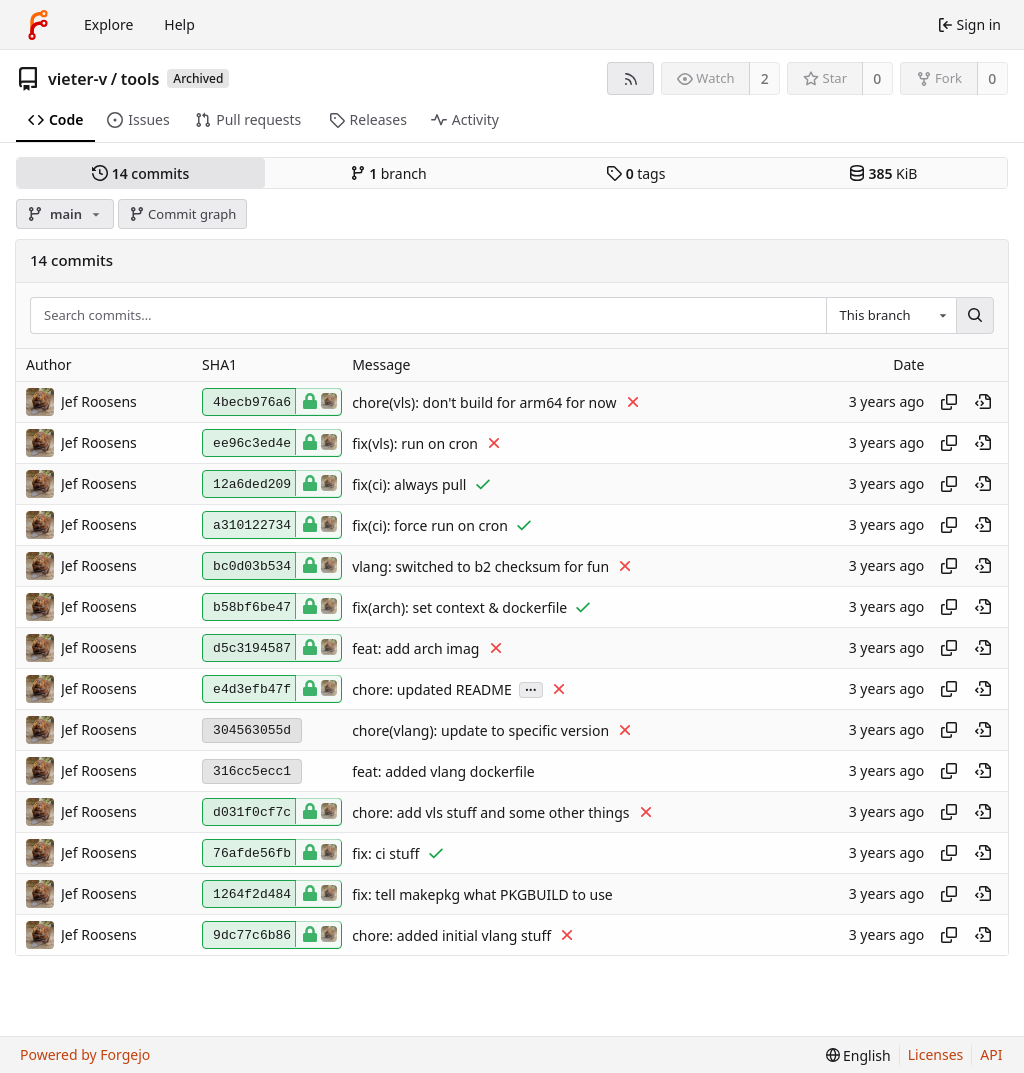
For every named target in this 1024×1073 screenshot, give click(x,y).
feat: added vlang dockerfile (443, 771)
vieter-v (77, 79)
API (991, 1054)
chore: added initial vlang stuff (451, 935)
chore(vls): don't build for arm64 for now (484, 402)
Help (179, 24)
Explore (108, 24)
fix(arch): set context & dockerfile (459, 607)
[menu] (858, 1055)
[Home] (38, 25)
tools (140, 79)
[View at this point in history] (983, 402)
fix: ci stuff (385, 853)
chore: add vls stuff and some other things (490, 812)
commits (140, 173)
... (531, 688)
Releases (368, 119)
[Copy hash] (949, 402)
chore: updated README (432, 689)
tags (635, 173)
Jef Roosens (99, 401)
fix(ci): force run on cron (430, 525)
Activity (465, 119)
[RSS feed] (630, 78)
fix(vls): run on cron (415, 443)
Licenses (936, 1054)
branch (388, 173)
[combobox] (891, 316)
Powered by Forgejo (85, 1054)
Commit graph (183, 214)
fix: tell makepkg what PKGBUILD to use (482, 894)
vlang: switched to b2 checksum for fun (480, 566)
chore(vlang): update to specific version (480, 730)
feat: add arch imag (415, 648)
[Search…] (975, 316)
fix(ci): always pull (409, 484)
